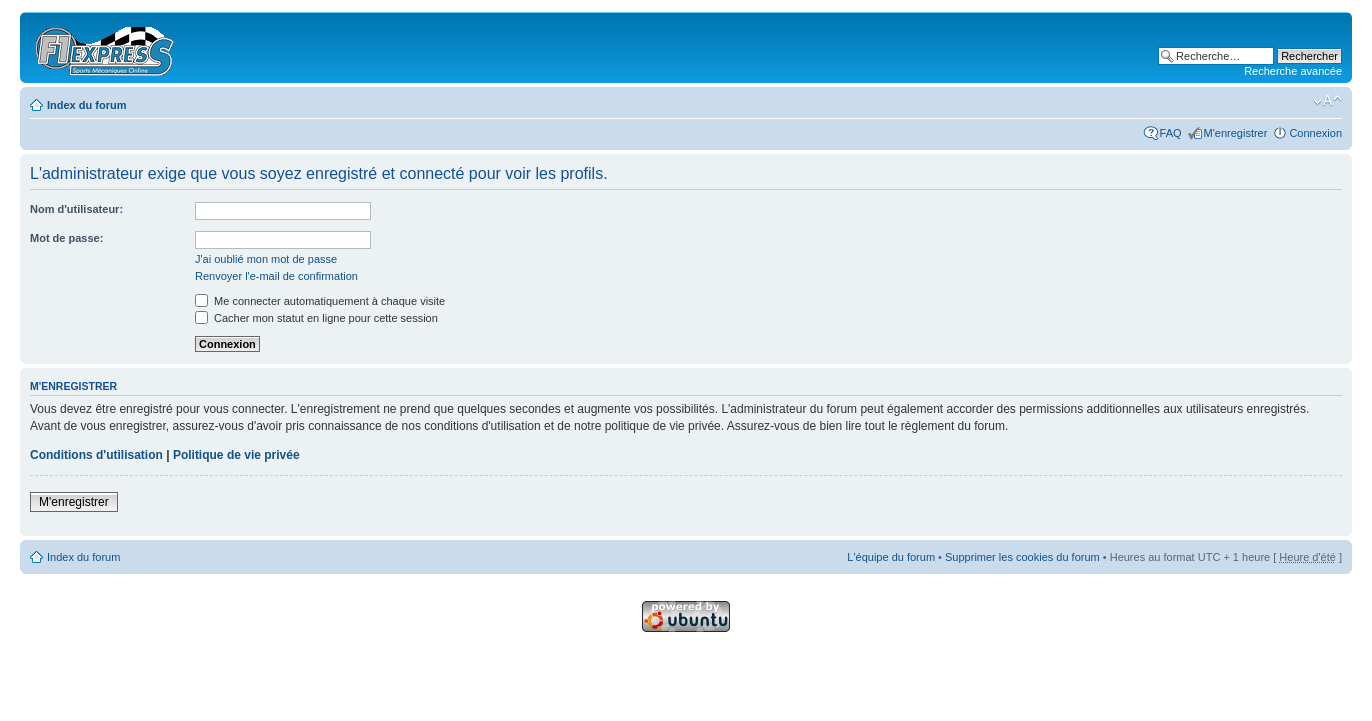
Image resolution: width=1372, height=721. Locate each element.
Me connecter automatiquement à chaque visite (320, 301)
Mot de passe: (66, 238)
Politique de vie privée (236, 455)
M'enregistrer (1236, 133)
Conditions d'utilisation (96, 455)
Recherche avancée (1293, 71)
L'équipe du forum (891, 557)
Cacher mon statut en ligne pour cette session (316, 318)
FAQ (1171, 133)
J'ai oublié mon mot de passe (266, 259)
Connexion (1315, 133)
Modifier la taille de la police (1327, 101)
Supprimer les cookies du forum (1022, 557)
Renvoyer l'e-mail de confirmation (276, 276)
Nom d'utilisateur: (76, 209)
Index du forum (86, 105)
